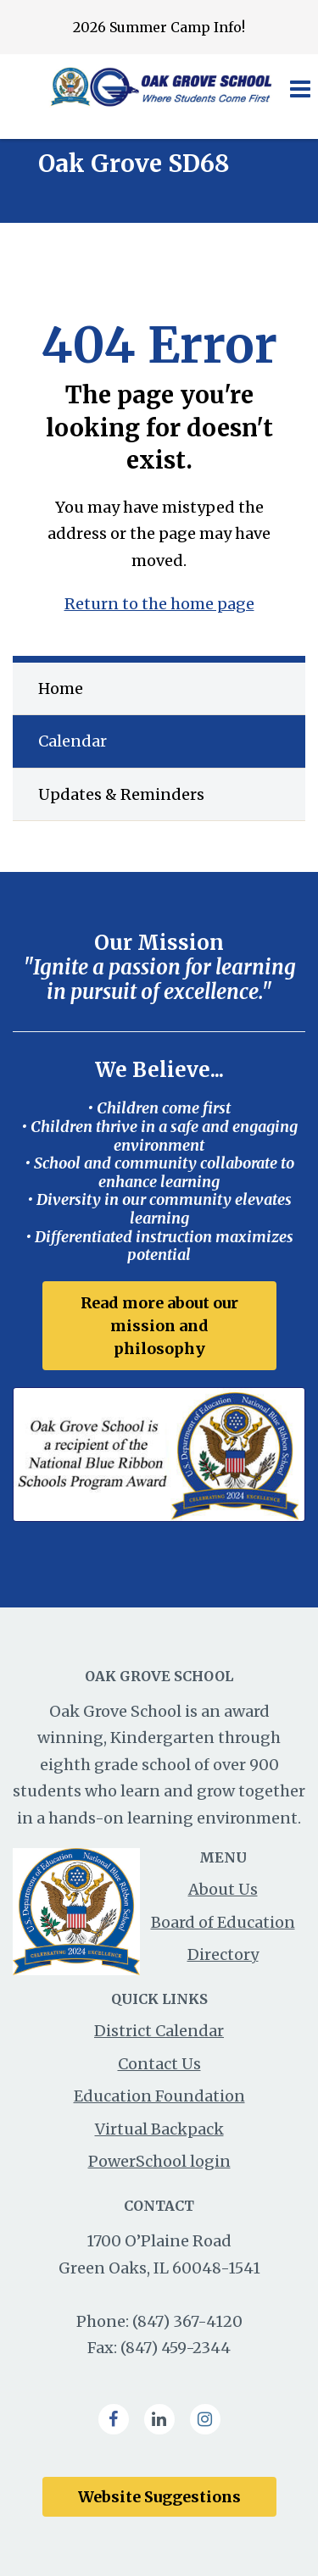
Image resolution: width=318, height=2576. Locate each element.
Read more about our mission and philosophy (159, 1325)
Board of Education (223, 1922)
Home (60, 688)
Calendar (72, 741)
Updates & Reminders (121, 794)
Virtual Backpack (159, 2129)
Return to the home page (159, 603)
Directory (223, 1954)
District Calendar (159, 2030)
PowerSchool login (159, 2161)
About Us (223, 1889)
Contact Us (159, 2064)
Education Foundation (159, 2096)
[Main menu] (299, 88)
